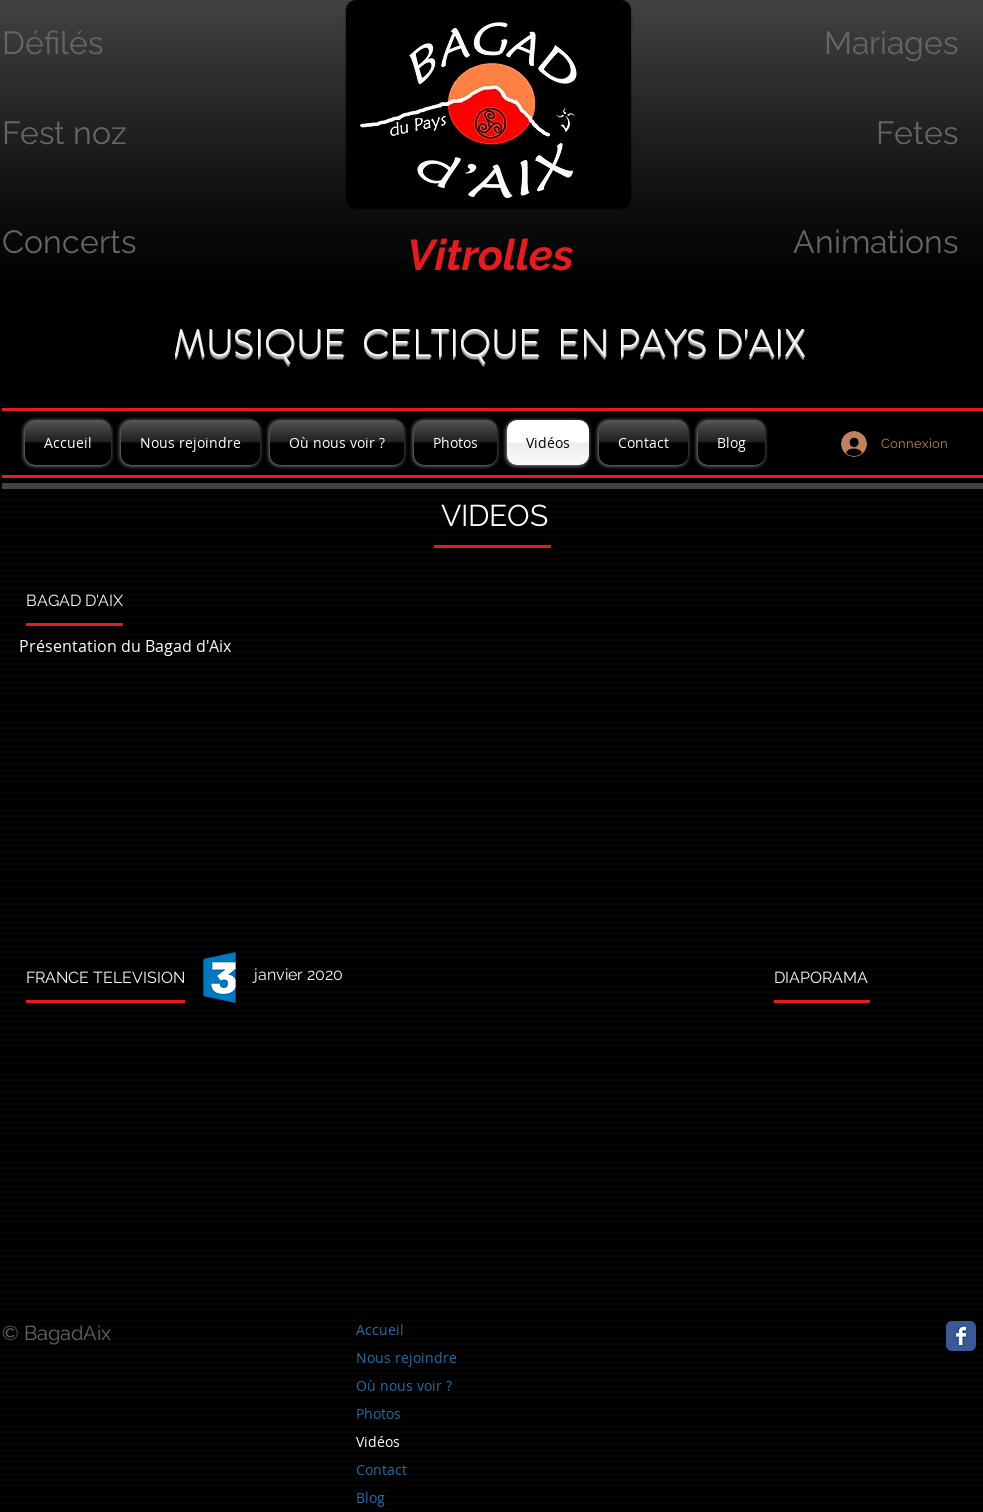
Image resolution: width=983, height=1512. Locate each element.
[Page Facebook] (961, 1336)
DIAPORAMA (821, 977)
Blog (370, 1497)
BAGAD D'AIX (74, 600)
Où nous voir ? (404, 1385)
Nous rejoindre (406, 1357)
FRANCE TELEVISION (105, 977)
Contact (381, 1469)
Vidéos (378, 1441)
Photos (378, 1413)
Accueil (380, 1329)
